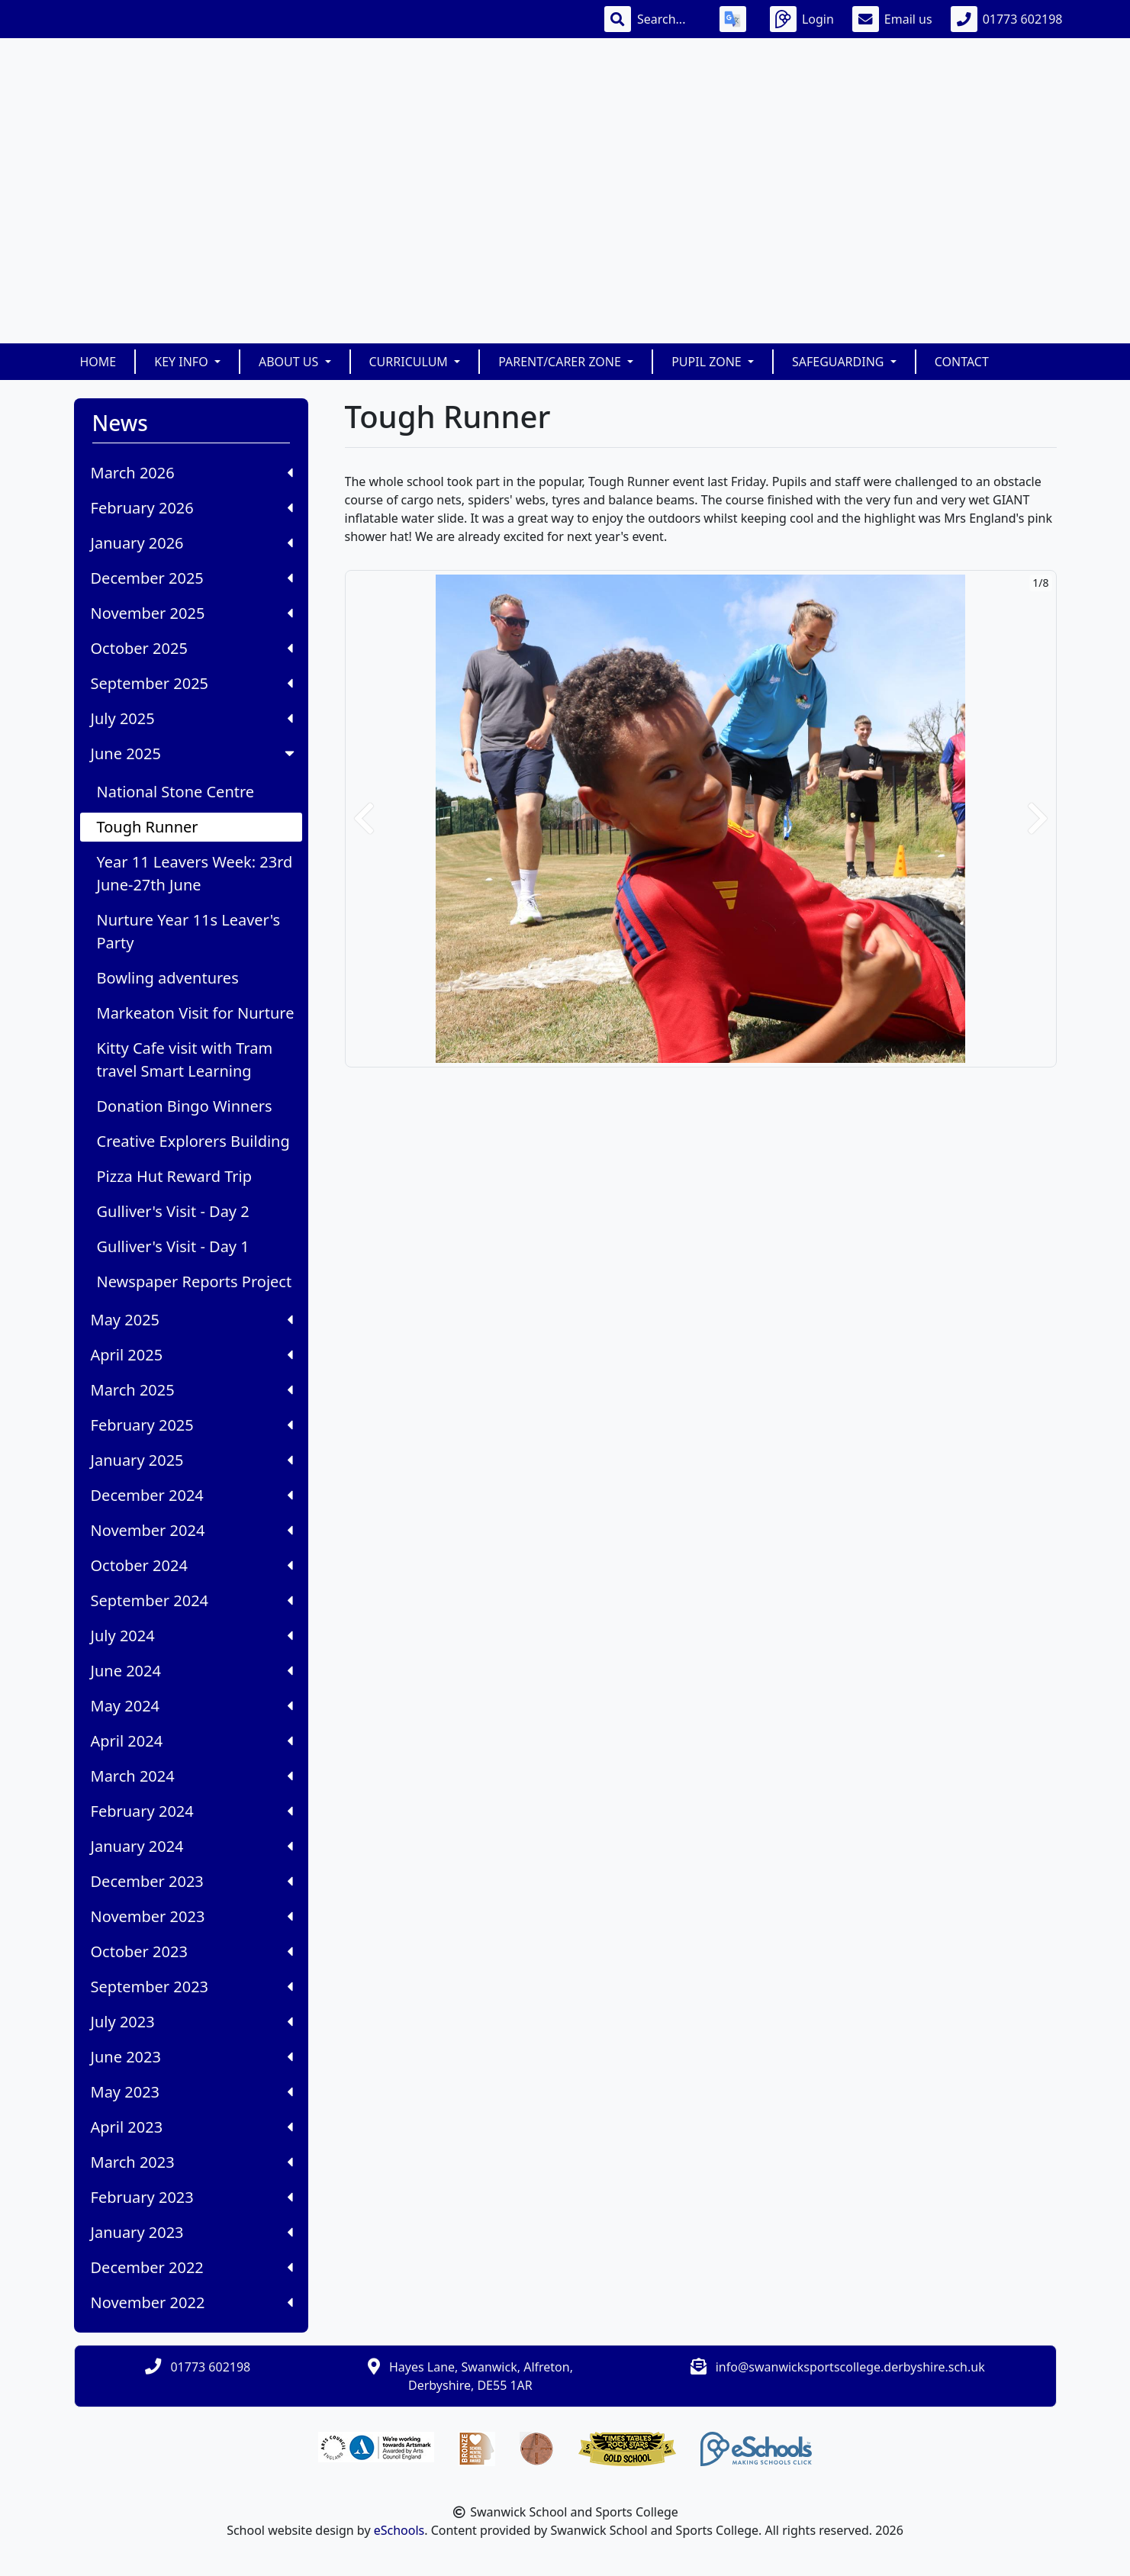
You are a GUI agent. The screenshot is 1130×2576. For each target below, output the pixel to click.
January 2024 (192, 1846)
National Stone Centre (176, 791)
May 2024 (192, 1705)
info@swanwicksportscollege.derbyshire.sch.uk (850, 2367)
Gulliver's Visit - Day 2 (173, 1211)
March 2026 (192, 472)
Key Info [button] (182, 361)
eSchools (399, 2530)
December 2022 (192, 2267)
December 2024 (192, 1495)
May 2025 (192, 1319)
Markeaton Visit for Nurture (196, 1013)
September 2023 (192, 1986)
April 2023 (192, 2127)
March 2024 (192, 1776)
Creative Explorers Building (193, 1141)
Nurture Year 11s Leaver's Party (189, 931)
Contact (962, 361)
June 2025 (194, 753)
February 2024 (192, 1811)
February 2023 (192, 2197)
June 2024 (192, 1670)
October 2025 (192, 648)
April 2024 (192, 1741)
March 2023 (192, 2162)
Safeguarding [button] (839, 361)
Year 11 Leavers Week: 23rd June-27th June (195, 873)
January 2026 (192, 543)
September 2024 (192, 1600)
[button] (364, 818)
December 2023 (192, 1881)
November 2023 (192, 1916)
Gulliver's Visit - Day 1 (173, 1246)
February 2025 (192, 1425)
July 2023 (192, 2021)
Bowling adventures (168, 978)
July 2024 (192, 1635)
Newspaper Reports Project (194, 1281)
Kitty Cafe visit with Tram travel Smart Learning (185, 1059)
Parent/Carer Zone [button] (561, 361)
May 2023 (192, 2092)
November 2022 (192, 2302)
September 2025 (192, 683)
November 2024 (192, 1530)
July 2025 (192, 718)
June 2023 (192, 2056)
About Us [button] (290, 361)
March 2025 (192, 1390)
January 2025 (192, 1460)
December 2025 (192, 578)
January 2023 (192, 2232)
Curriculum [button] (410, 361)
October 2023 (192, 1951)
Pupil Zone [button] (708, 361)
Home (98, 361)
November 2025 (192, 613)
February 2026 (192, 507)
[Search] (669, 19)
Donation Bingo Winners (184, 1106)
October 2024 (192, 1565)
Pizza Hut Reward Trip (175, 1176)
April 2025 (192, 1354)
